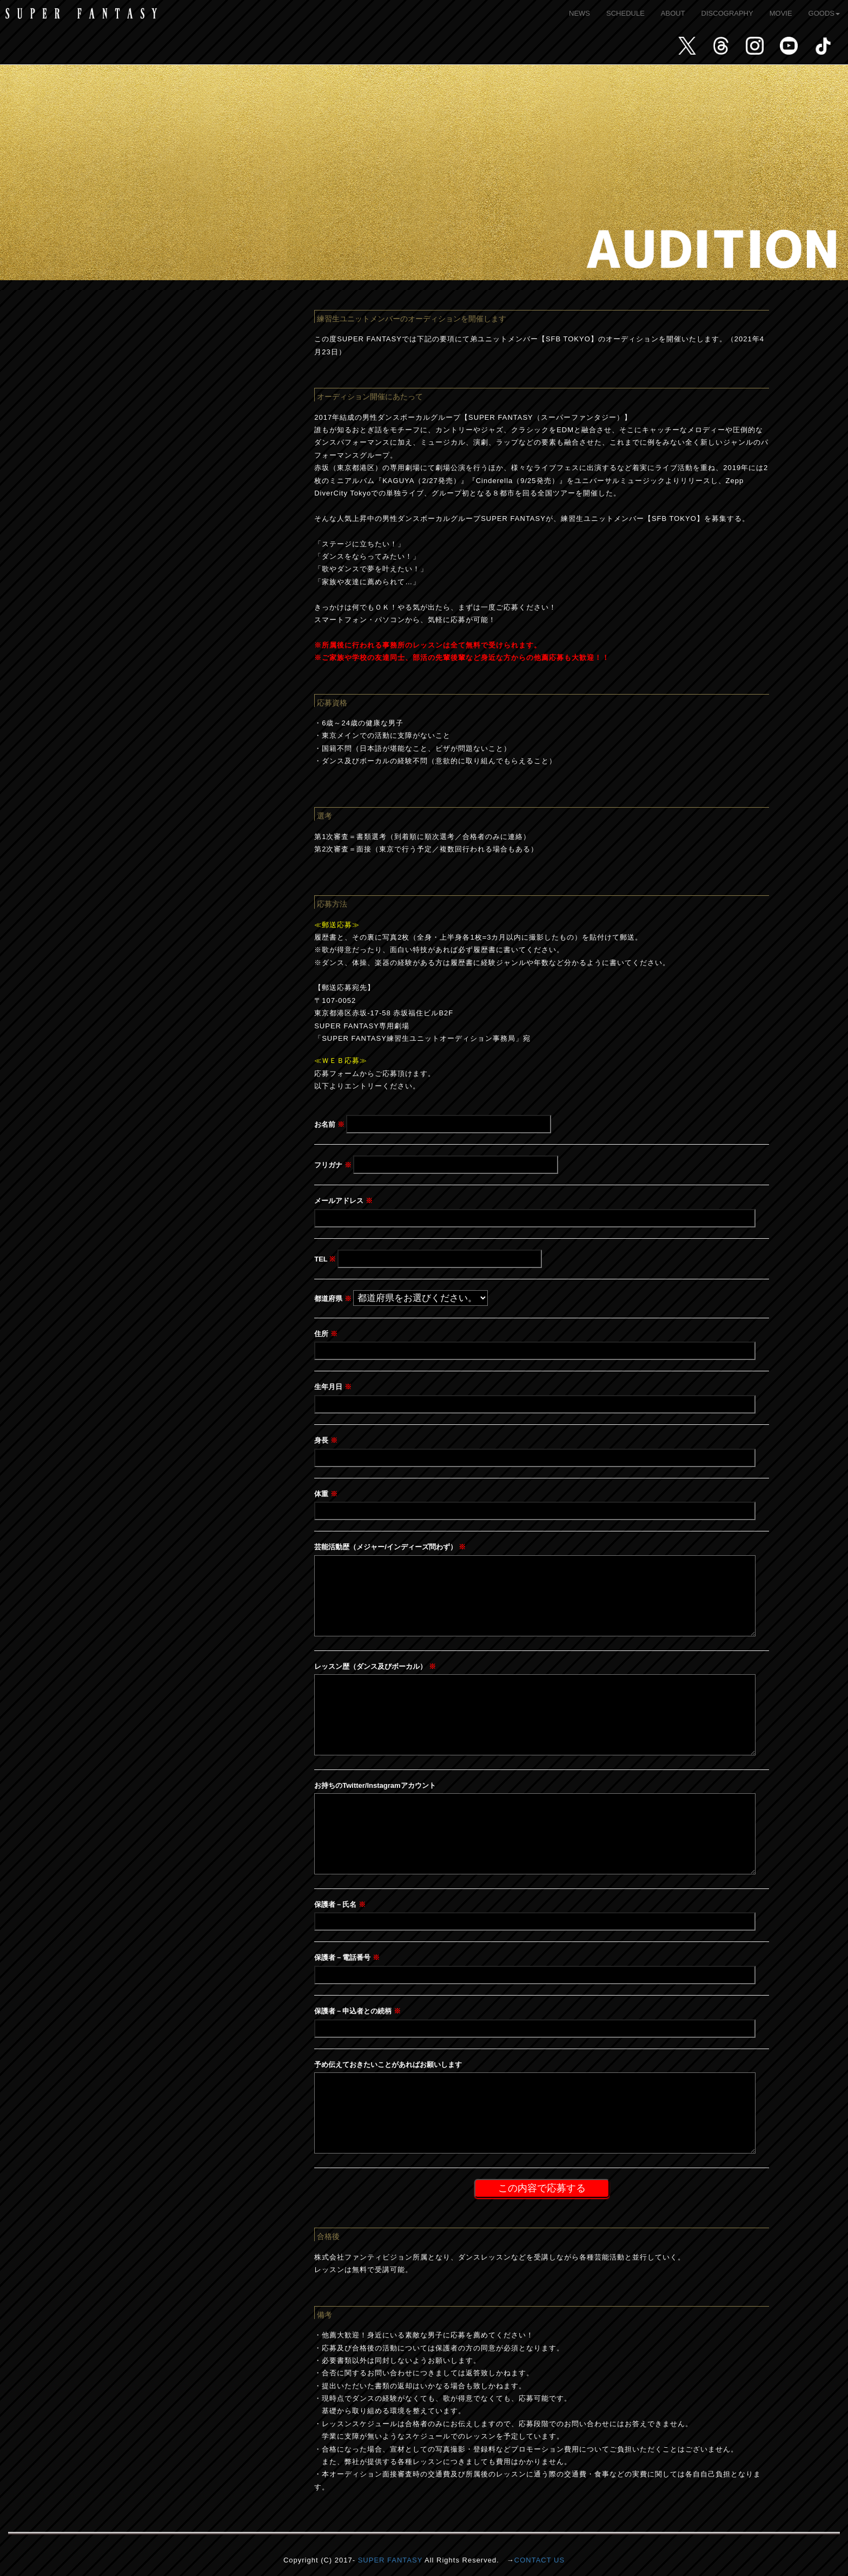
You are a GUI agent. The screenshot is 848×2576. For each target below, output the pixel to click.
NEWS (579, 13)
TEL (324, 1259)
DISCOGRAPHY (727, 13)
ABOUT (673, 13)
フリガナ (333, 1165)
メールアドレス (343, 1201)
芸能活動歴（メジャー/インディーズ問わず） (390, 1547)
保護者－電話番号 (347, 1957)
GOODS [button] (824, 13)
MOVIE (781, 13)
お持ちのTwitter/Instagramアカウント (374, 1785)
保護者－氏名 (340, 1904)
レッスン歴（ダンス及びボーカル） (375, 1666)
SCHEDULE (625, 13)
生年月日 (333, 1387)
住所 (325, 1334)
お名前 (329, 1124)
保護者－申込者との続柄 (357, 2011)
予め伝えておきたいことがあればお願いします (388, 2064)
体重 (325, 1494)
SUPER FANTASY (390, 2560)
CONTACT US (539, 2560)
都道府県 (333, 1298)
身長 (325, 1440)
